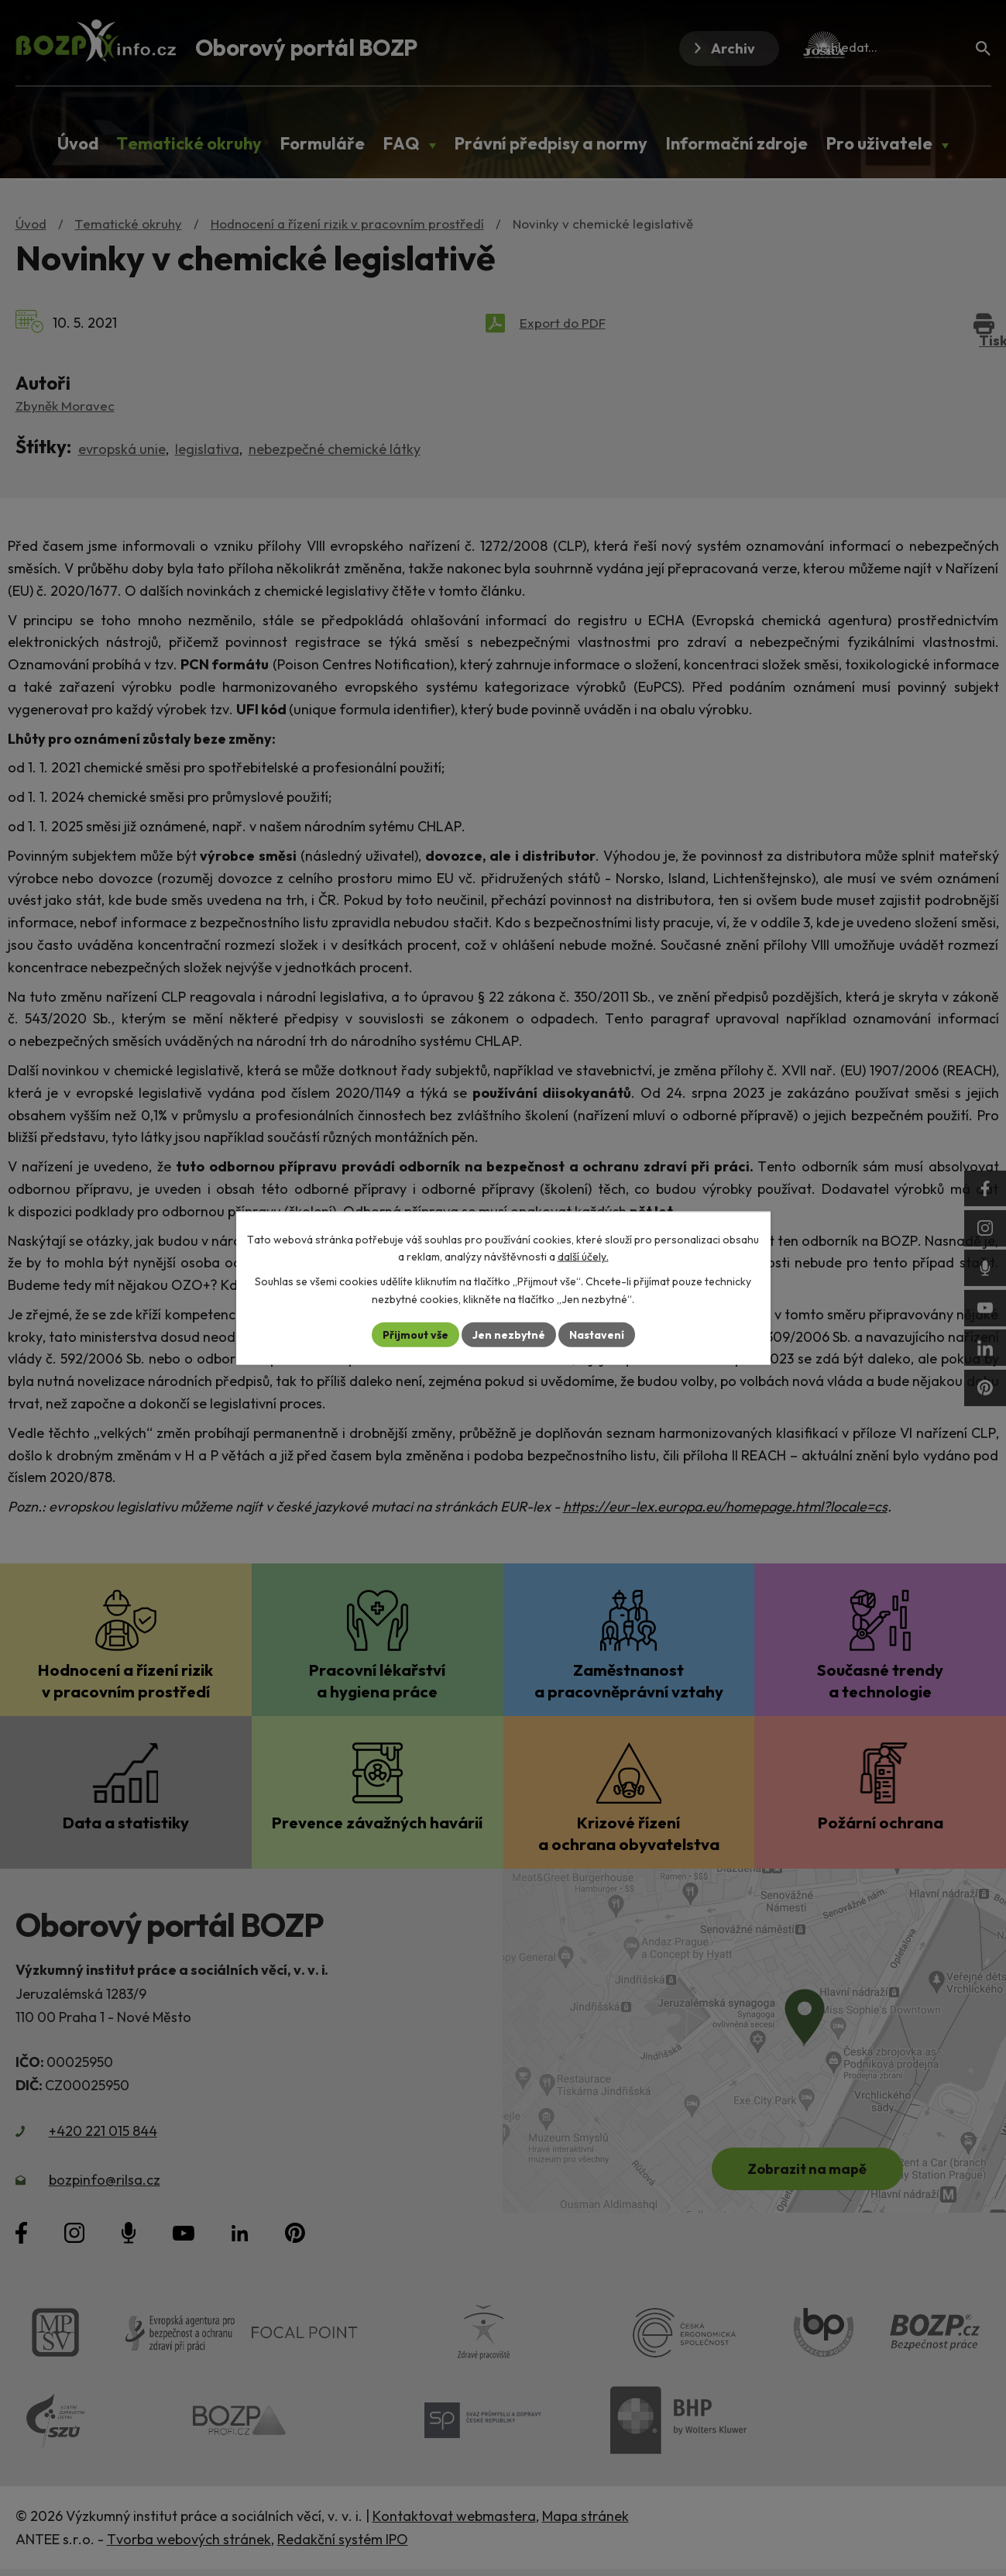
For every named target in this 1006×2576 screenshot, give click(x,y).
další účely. (583, 1257)
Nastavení (596, 1334)
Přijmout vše (415, 1334)
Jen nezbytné (508, 1334)
